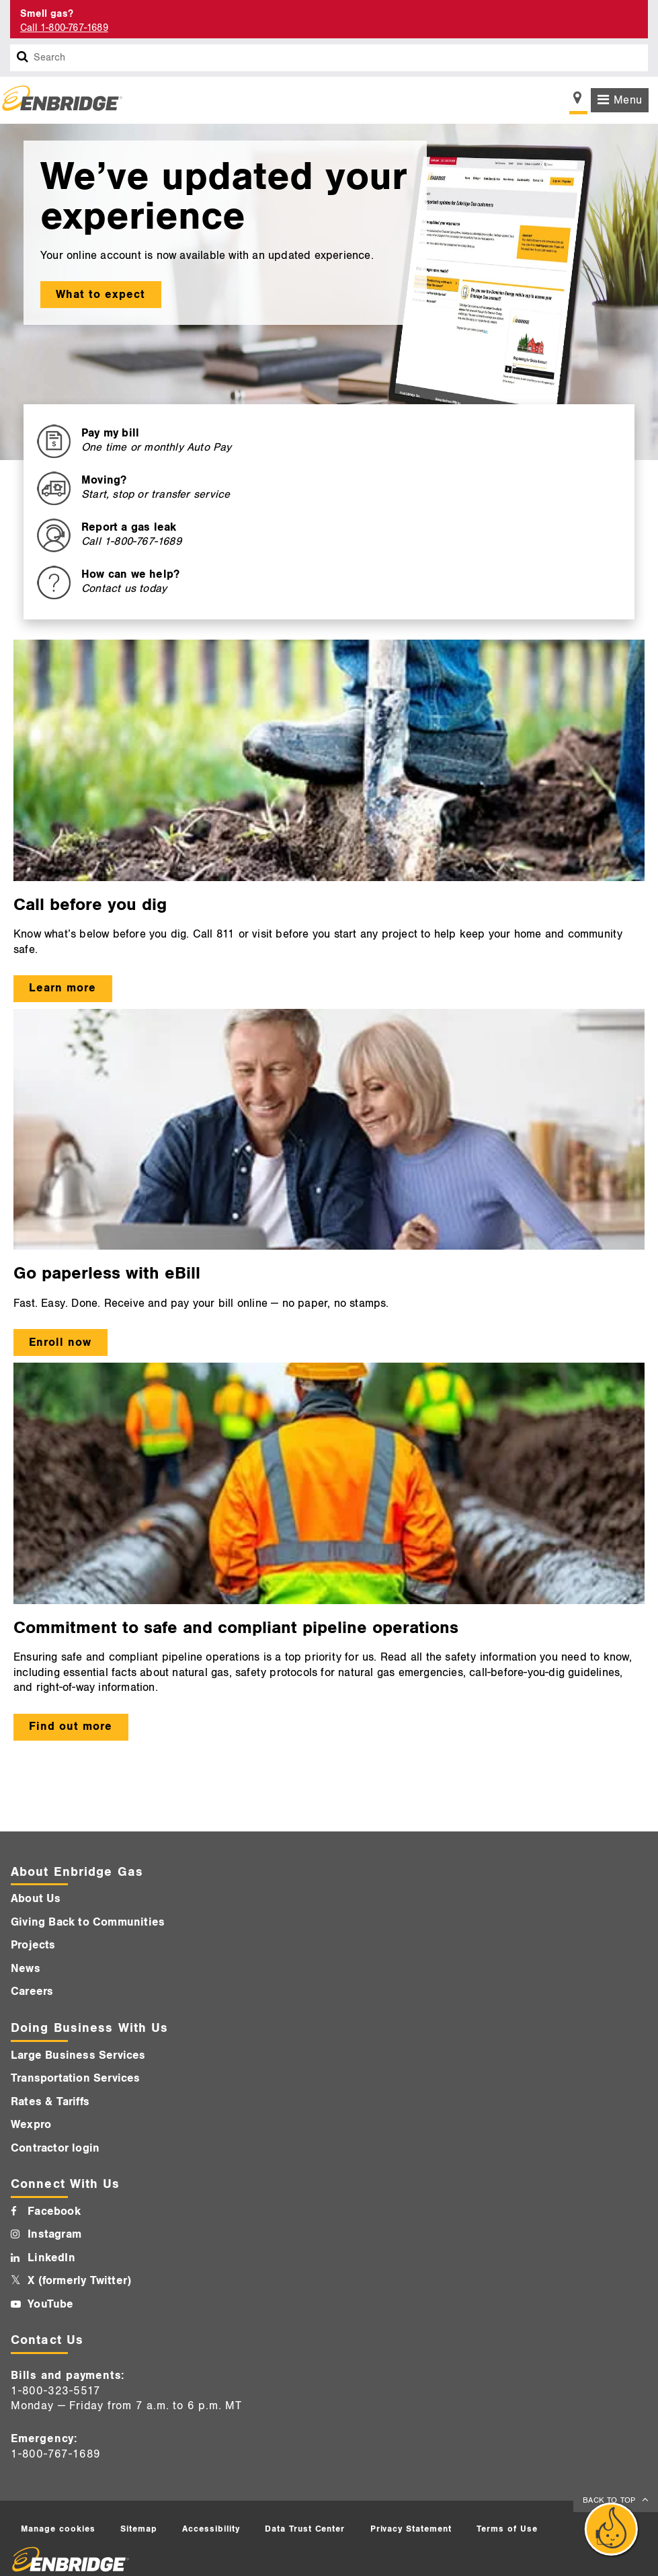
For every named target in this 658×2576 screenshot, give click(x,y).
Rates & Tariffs (50, 2102)
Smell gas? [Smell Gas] (46, 14)
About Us (36, 1898)
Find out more (70, 1726)
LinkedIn (51, 2258)
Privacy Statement (411, 2529)
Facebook (54, 2211)
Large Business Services (78, 2055)
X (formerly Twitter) (79, 2280)
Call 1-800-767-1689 (64, 28)
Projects (33, 1945)
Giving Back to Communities (88, 1922)
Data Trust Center (305, 2529)
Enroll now (60, 1342)
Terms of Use (507, 2529)
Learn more (62, 988)
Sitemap (138, 2529)
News (25, 1968)
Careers (32, 1991)
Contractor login (55, 2148)
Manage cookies (58, 2529)
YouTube (50, 2304)
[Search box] (23, 57)
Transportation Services (75, 2078)
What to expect (100, 294)
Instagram (54, 2234)
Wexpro (31, 2124)
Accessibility (211, 2529)
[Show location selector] (578, 101)
